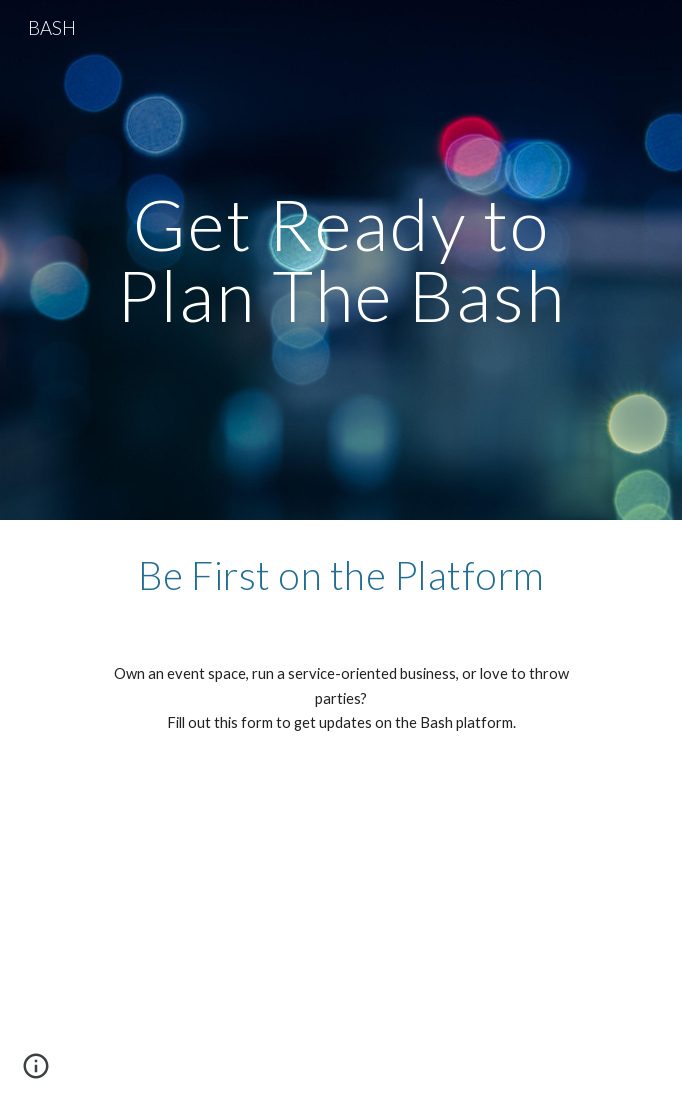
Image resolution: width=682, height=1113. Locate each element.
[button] (36, 1073)
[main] (340, 259)
